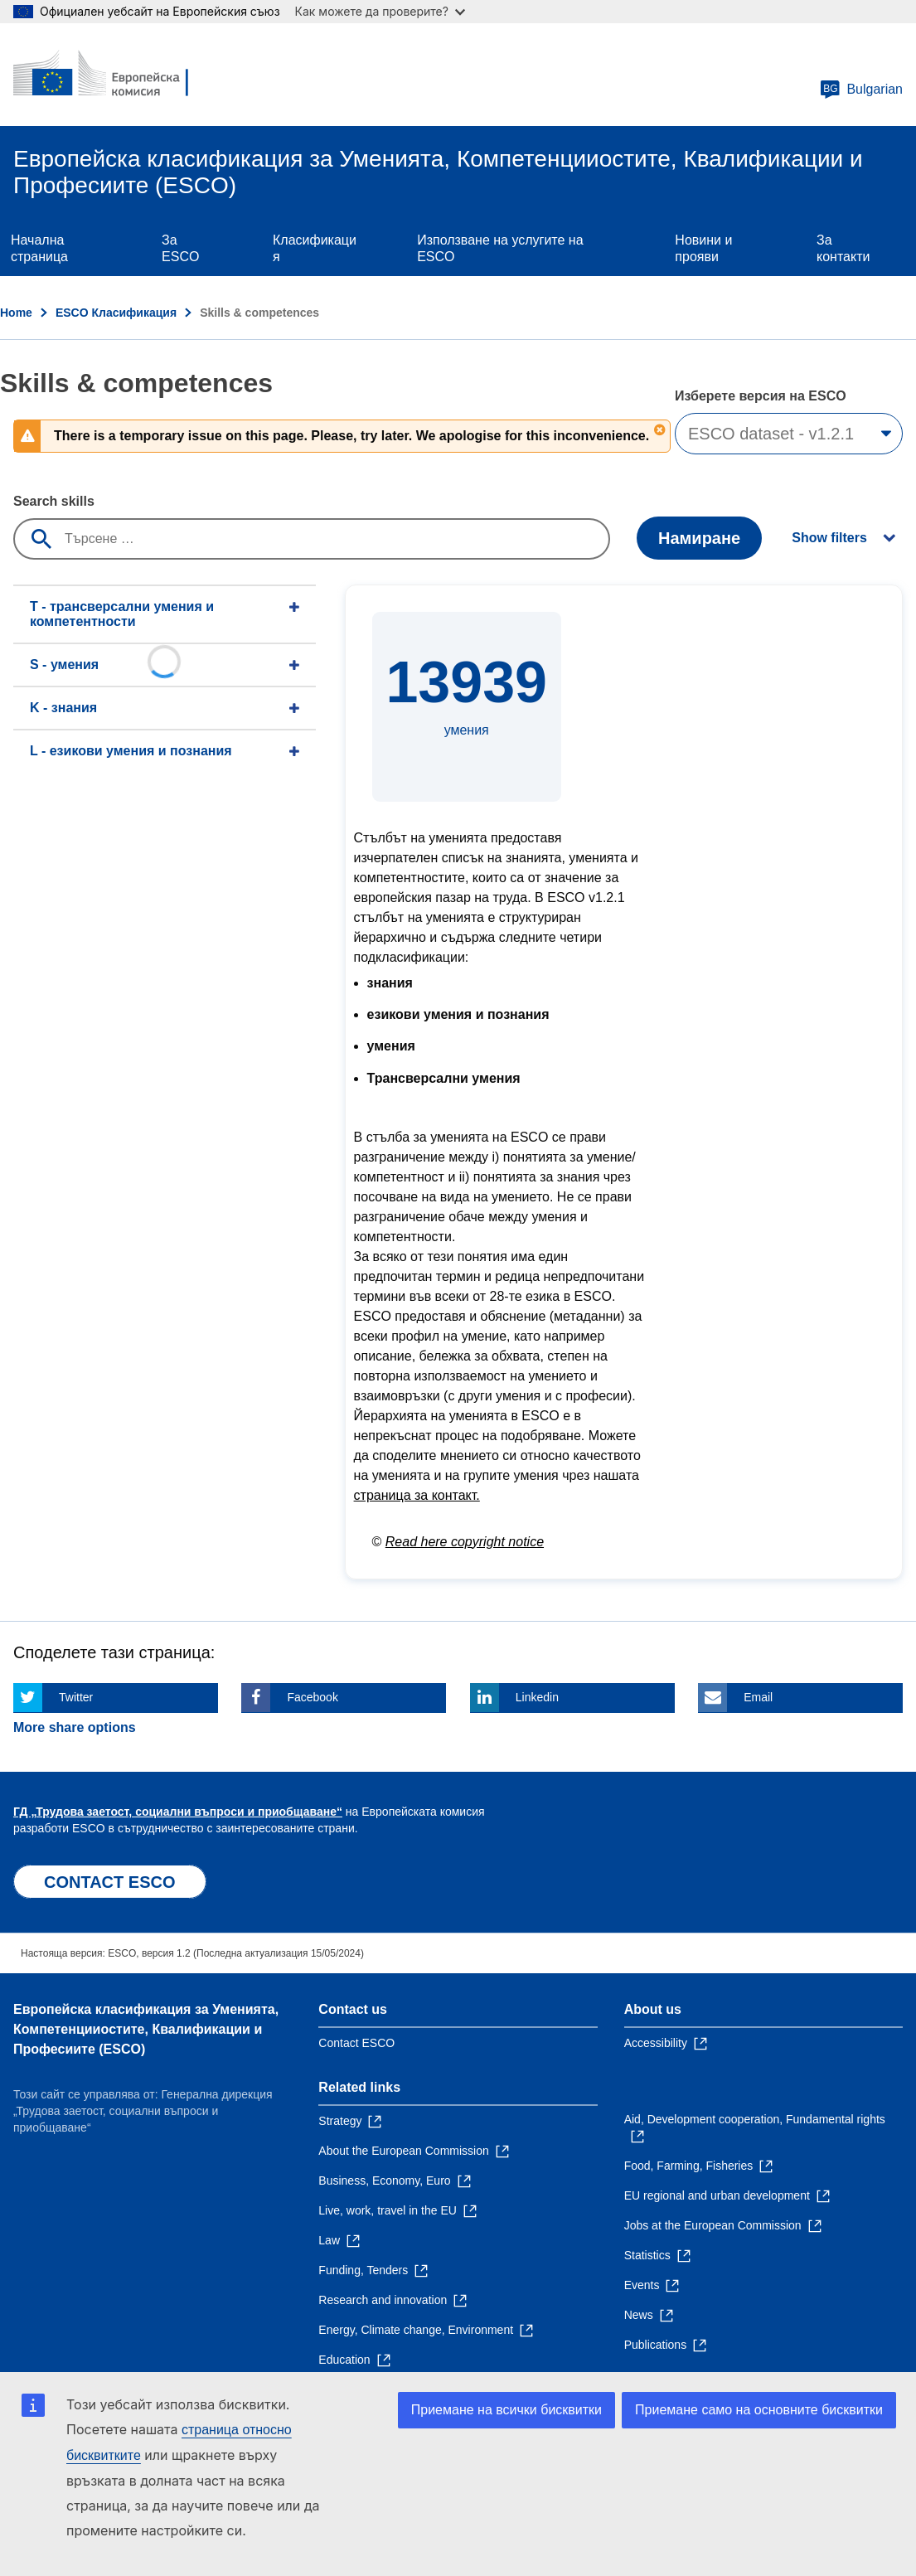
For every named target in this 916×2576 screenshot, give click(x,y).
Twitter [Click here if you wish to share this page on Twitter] (76, 1697)
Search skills (54, 501)
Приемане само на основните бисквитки (759, 2410)
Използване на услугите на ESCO (500, 248)
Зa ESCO (180, 248)
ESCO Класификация (116, 312)
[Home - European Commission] (113, 74)
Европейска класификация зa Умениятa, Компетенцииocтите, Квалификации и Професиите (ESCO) (146, 2029)
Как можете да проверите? (380, 11)
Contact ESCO (356, 2043)
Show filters (829, 538)
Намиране (699, 538)
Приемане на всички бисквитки (506, 2410)
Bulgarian (861, 89)
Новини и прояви (703, 248)
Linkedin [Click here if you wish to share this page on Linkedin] (537, 1697)
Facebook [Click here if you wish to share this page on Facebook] (312, 1697)
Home (16, 312)
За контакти (843, 248)
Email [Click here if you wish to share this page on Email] (758, 1697)
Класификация (314, 248)
